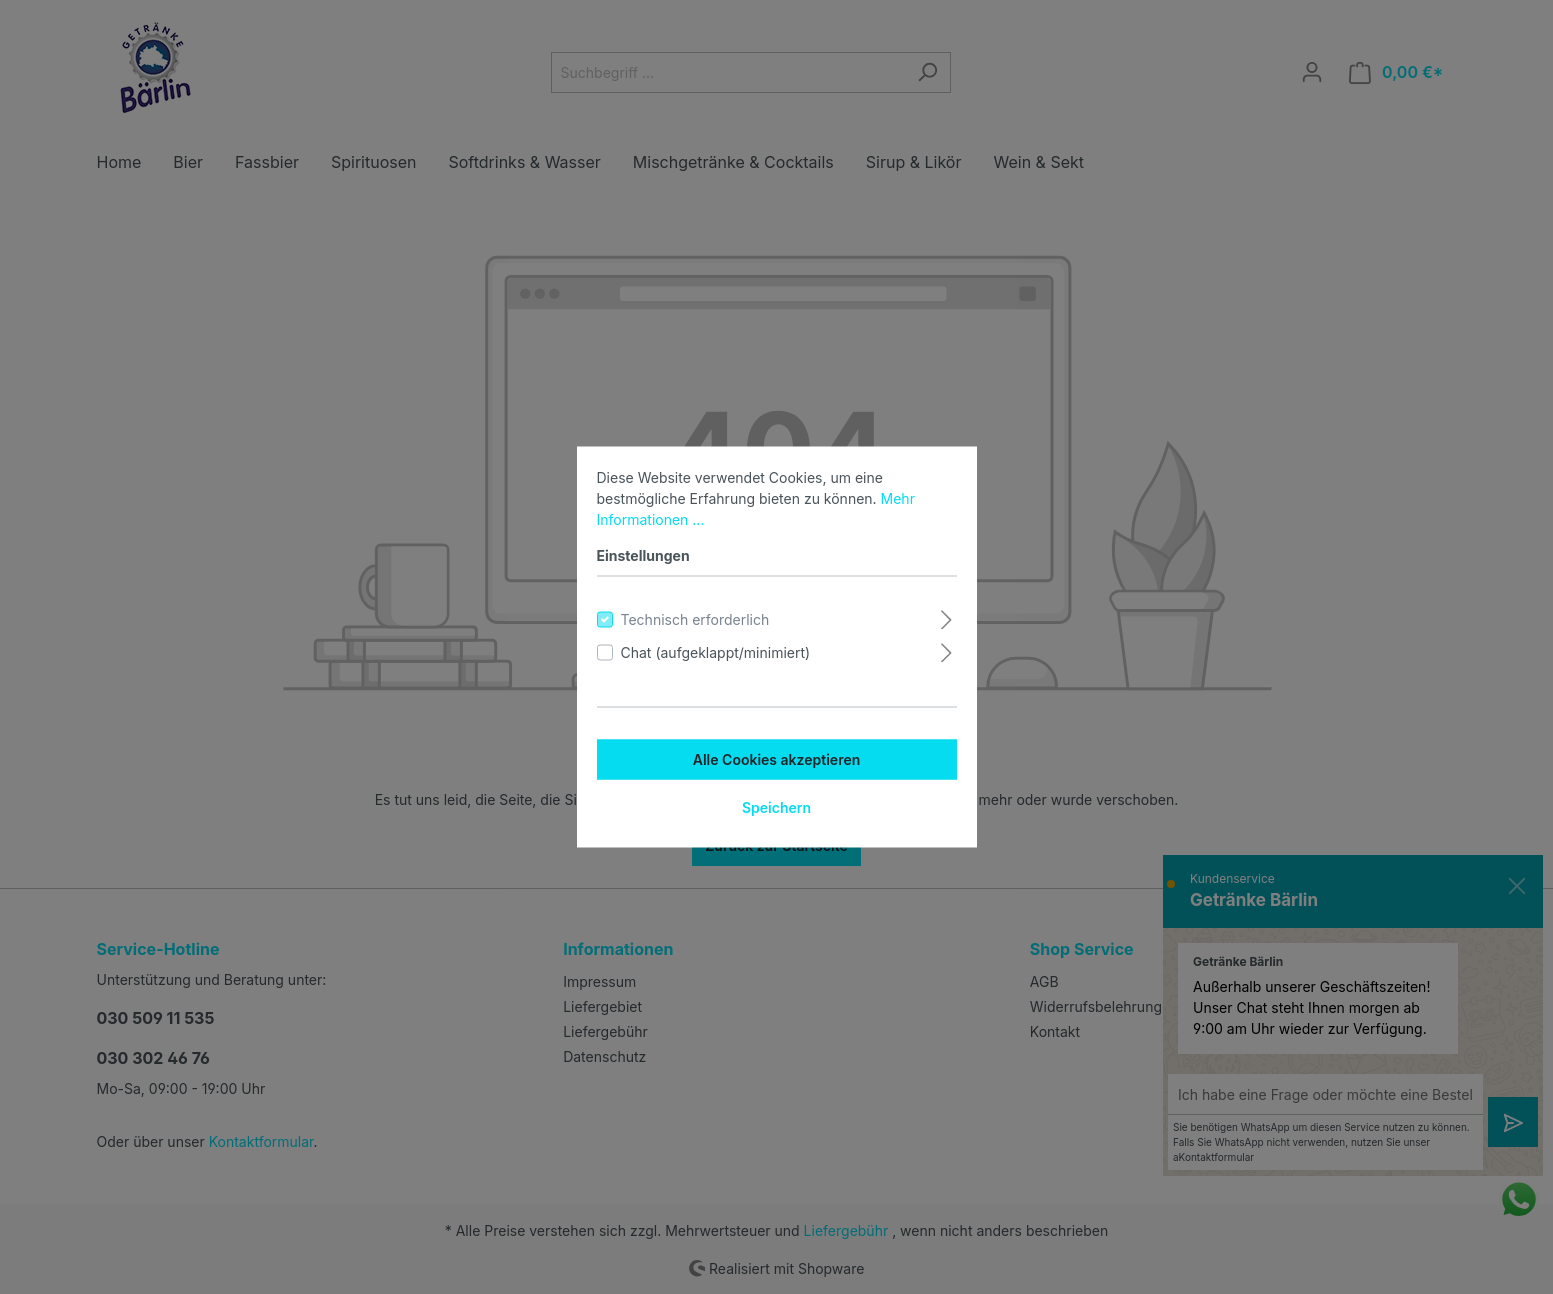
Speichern (776, 807)
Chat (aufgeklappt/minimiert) (716, 652)
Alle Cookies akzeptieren (777, 759)
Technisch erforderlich (695, 619)
